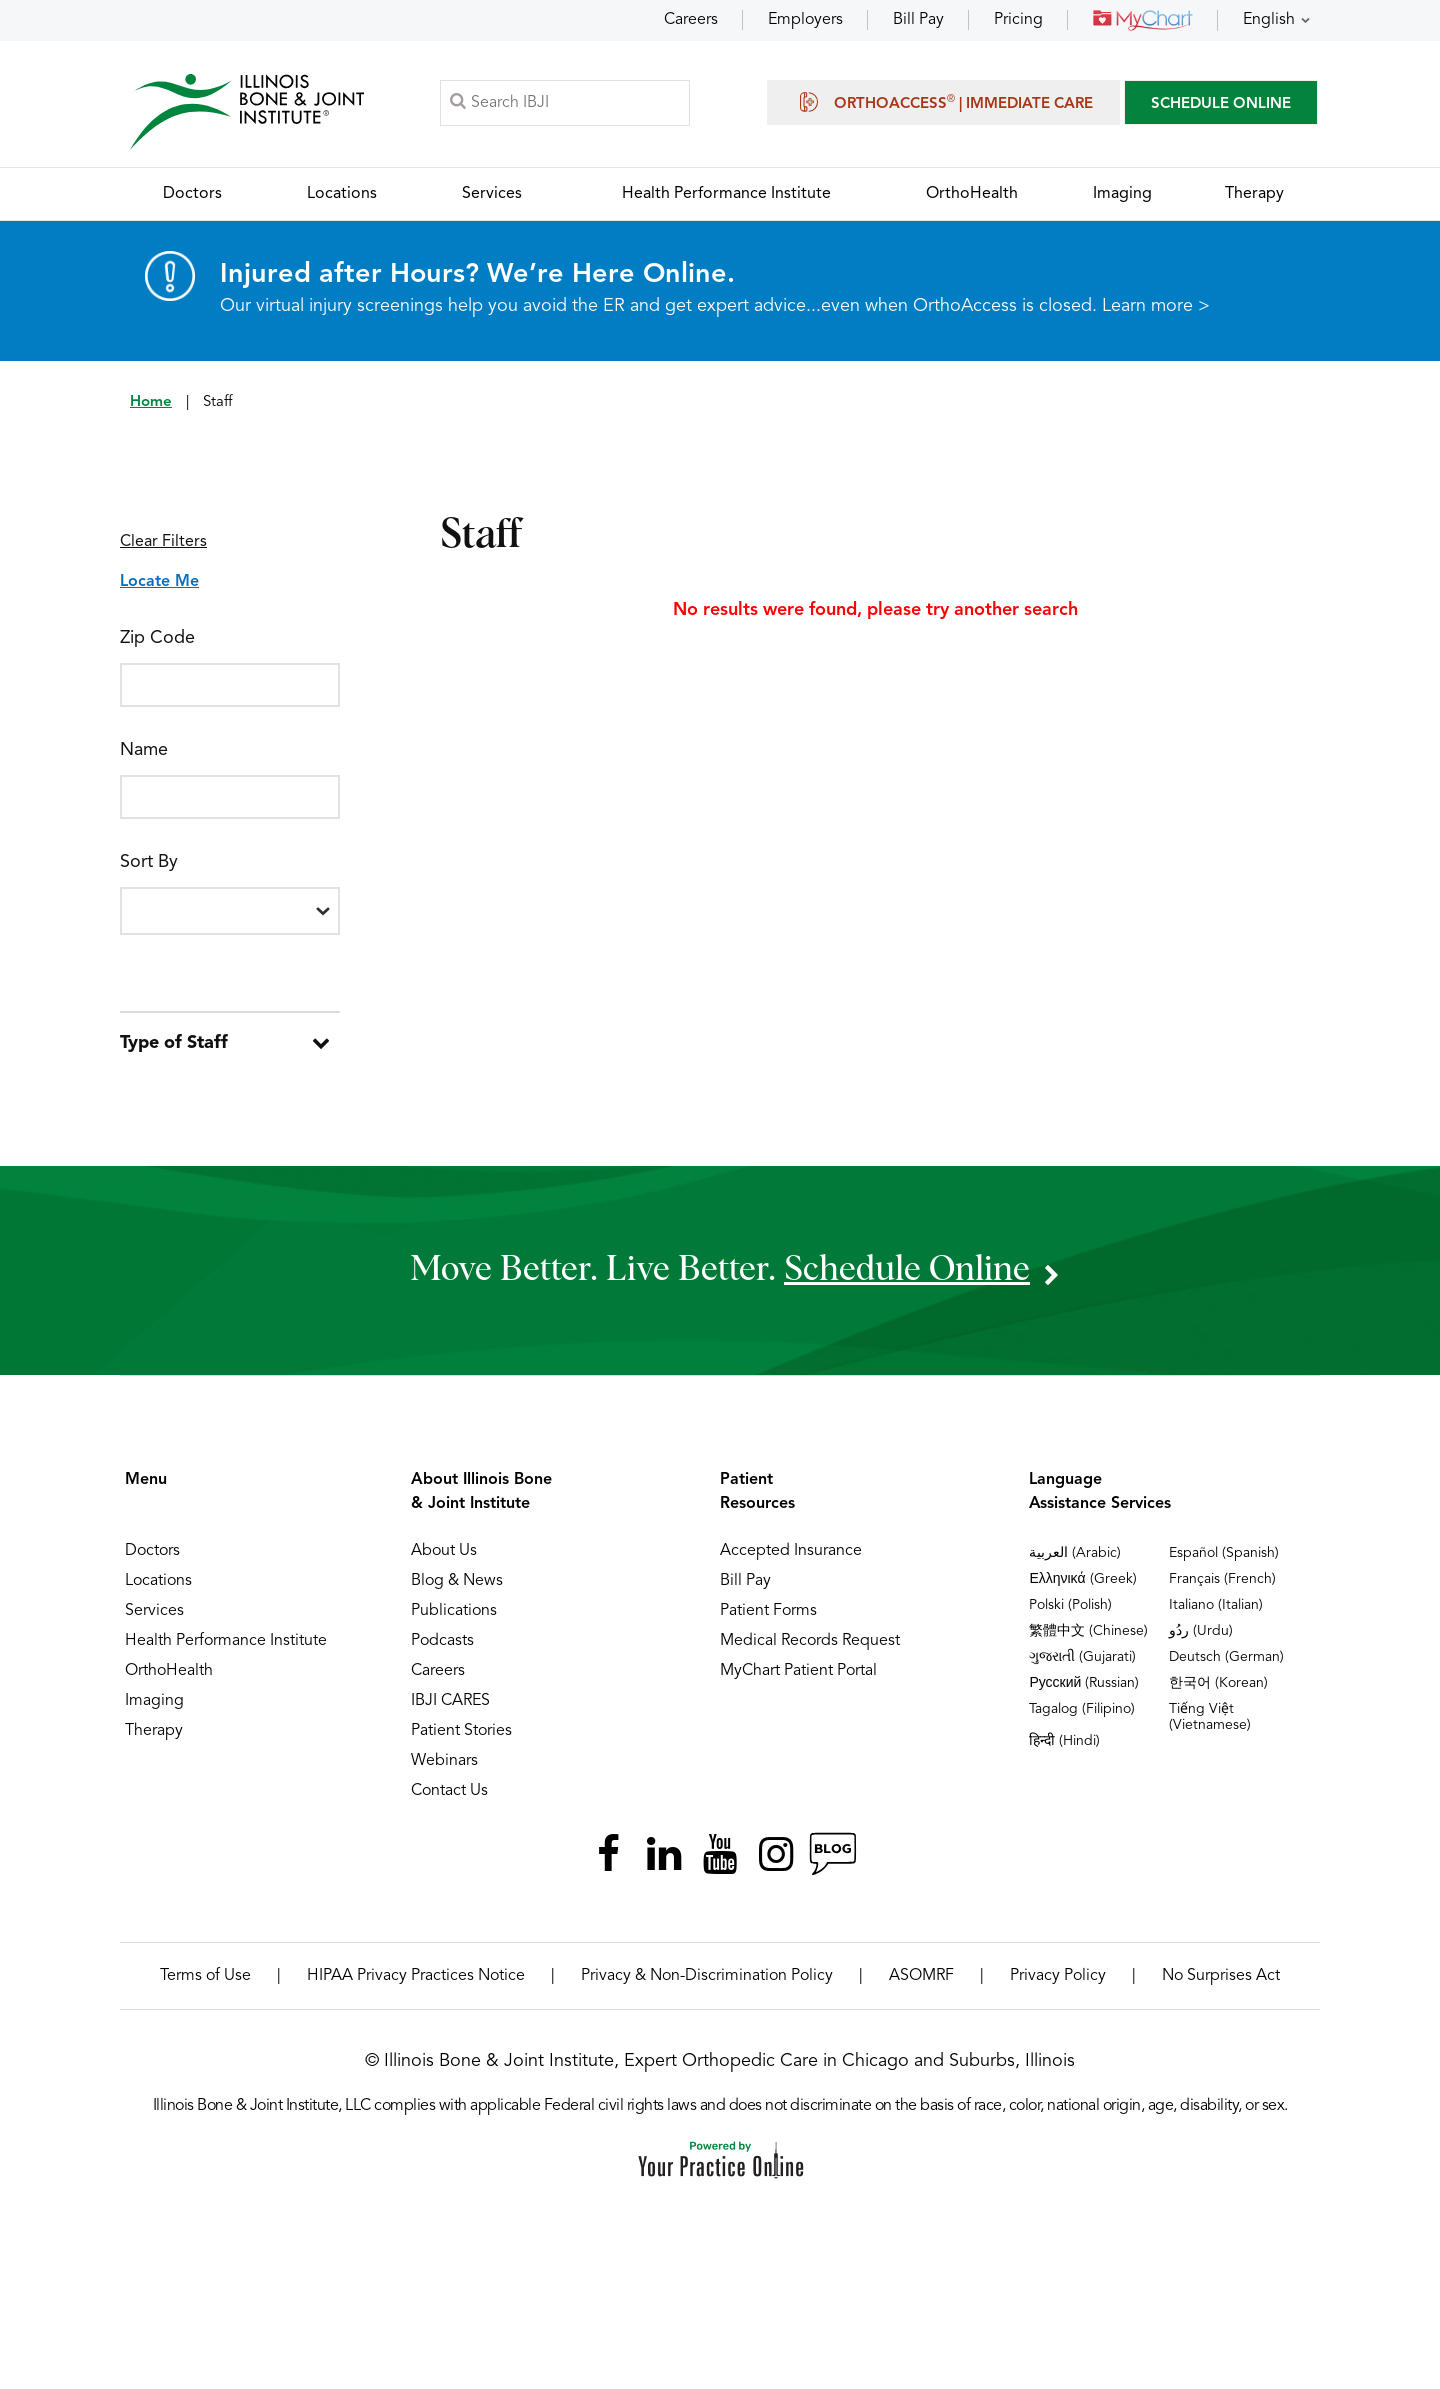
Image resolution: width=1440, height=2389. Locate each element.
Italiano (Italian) (1216, 1605)
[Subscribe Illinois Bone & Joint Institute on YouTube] (720, 1854)
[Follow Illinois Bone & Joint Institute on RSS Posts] (832, 1854)
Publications (454, 1611)
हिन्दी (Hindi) (1064, 1741)
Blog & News (457, 1581)
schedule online (907, 1269)
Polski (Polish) (1070, 1605)
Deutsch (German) (1226, 1657)
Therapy (154, 1731)
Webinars (444, 1761)
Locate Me (159, 582)
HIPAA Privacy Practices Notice (416, 1976)
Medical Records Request (810, 1641)
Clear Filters (163, 542)
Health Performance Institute (226, 1641)
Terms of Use (205, 1976)
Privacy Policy (1058, 1976)
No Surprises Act (1221, 1976)
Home (151, 402)
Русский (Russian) (1084, 1683)
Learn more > (1156, 306)
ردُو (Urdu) (1201, 1631)
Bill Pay (918, 20)
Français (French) (1222, 1579)
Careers (691, 20)
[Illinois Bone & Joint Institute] (247, 110)
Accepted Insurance (791, 1551)
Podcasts (442, 1641)
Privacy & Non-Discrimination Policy (707, 1976)
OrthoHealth (169, 1671)
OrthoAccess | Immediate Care (943, 102)
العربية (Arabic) (1075, 1553)
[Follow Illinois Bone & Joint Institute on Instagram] (776, 1854)
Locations (158, 1581)
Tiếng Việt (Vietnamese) (1210, 1717)
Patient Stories (461, 1731)
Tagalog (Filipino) (1082, 1709)
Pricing (1018, 20)
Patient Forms (768, 1611)
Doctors (152, 1551)
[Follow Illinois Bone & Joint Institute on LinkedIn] (664, 1854)
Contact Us (449, 1791)
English (1269, 20)
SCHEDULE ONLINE (1221, 104)
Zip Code (157, 638)
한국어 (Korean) (1218, 1683)
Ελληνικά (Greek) (1082, 1579)
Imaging (154, 1701)
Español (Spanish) (1224, 1553)
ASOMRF (921, 1976)
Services (154, 1611)
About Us (444, 1551)
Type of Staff (174, 1043)
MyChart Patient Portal (798, 1671)
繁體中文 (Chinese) (1088, 1631)
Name (144, 750)
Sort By (149, 862)
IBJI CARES (450, 1701)
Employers (805, 20)
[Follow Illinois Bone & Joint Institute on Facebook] (608, 1854)
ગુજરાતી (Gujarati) (1082, 1657)
